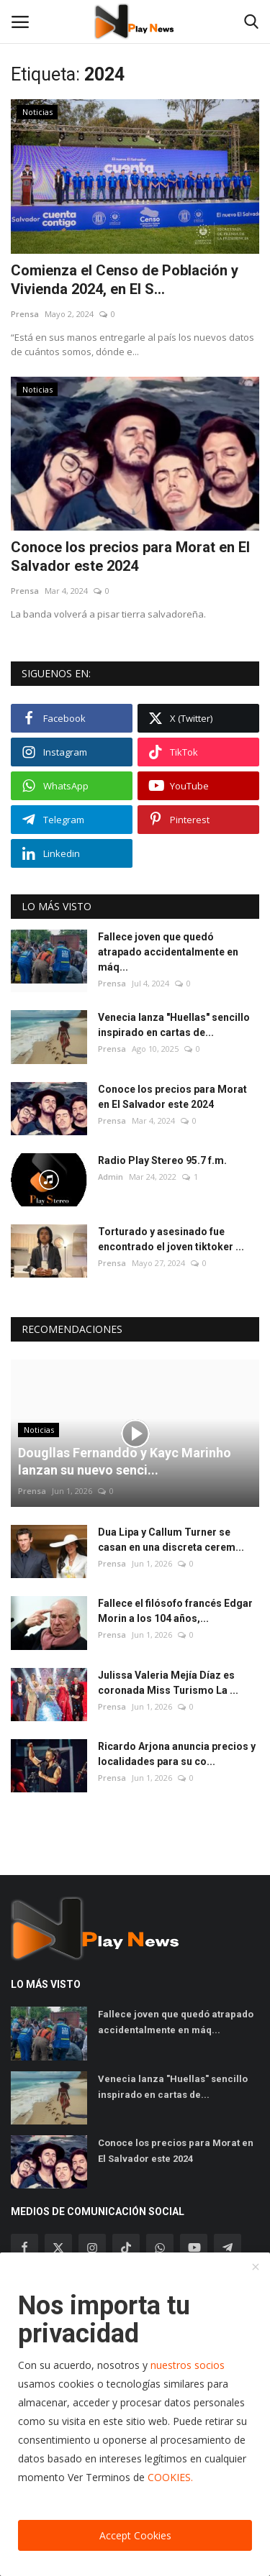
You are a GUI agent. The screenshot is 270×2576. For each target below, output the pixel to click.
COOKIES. (170, 2477)
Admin (110, 1176)
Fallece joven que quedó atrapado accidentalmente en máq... (168, 952)
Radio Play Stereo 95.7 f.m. (162, 1160)
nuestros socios (187, 2365)
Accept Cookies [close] (135, 2535)
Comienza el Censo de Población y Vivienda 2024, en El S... (124, 280)
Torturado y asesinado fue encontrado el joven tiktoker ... (171, 1239)
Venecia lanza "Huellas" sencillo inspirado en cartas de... (174, 1025)
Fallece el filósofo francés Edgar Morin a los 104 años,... (175, 1611)
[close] (255, 2267)
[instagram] (92, 2247)
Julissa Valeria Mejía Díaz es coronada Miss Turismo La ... (168, 1682)
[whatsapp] (160, 2247)
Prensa (25, 313)
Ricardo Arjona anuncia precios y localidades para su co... (177, 1754)
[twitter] (58, 2247)
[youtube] (193, 2247)
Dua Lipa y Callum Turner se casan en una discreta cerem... (171, 1539)
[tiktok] (126, 2247)
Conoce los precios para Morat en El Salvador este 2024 (130, 556)
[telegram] (227, 2247)
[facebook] (24, 2247)
